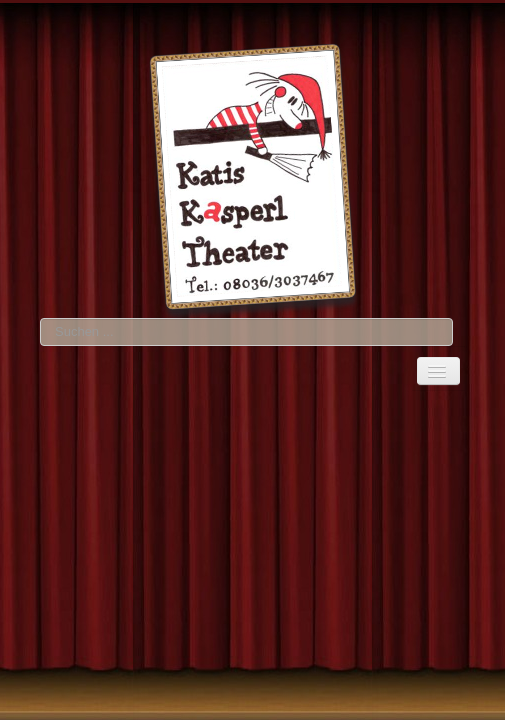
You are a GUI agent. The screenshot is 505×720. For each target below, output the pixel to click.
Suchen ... (40, 318)
